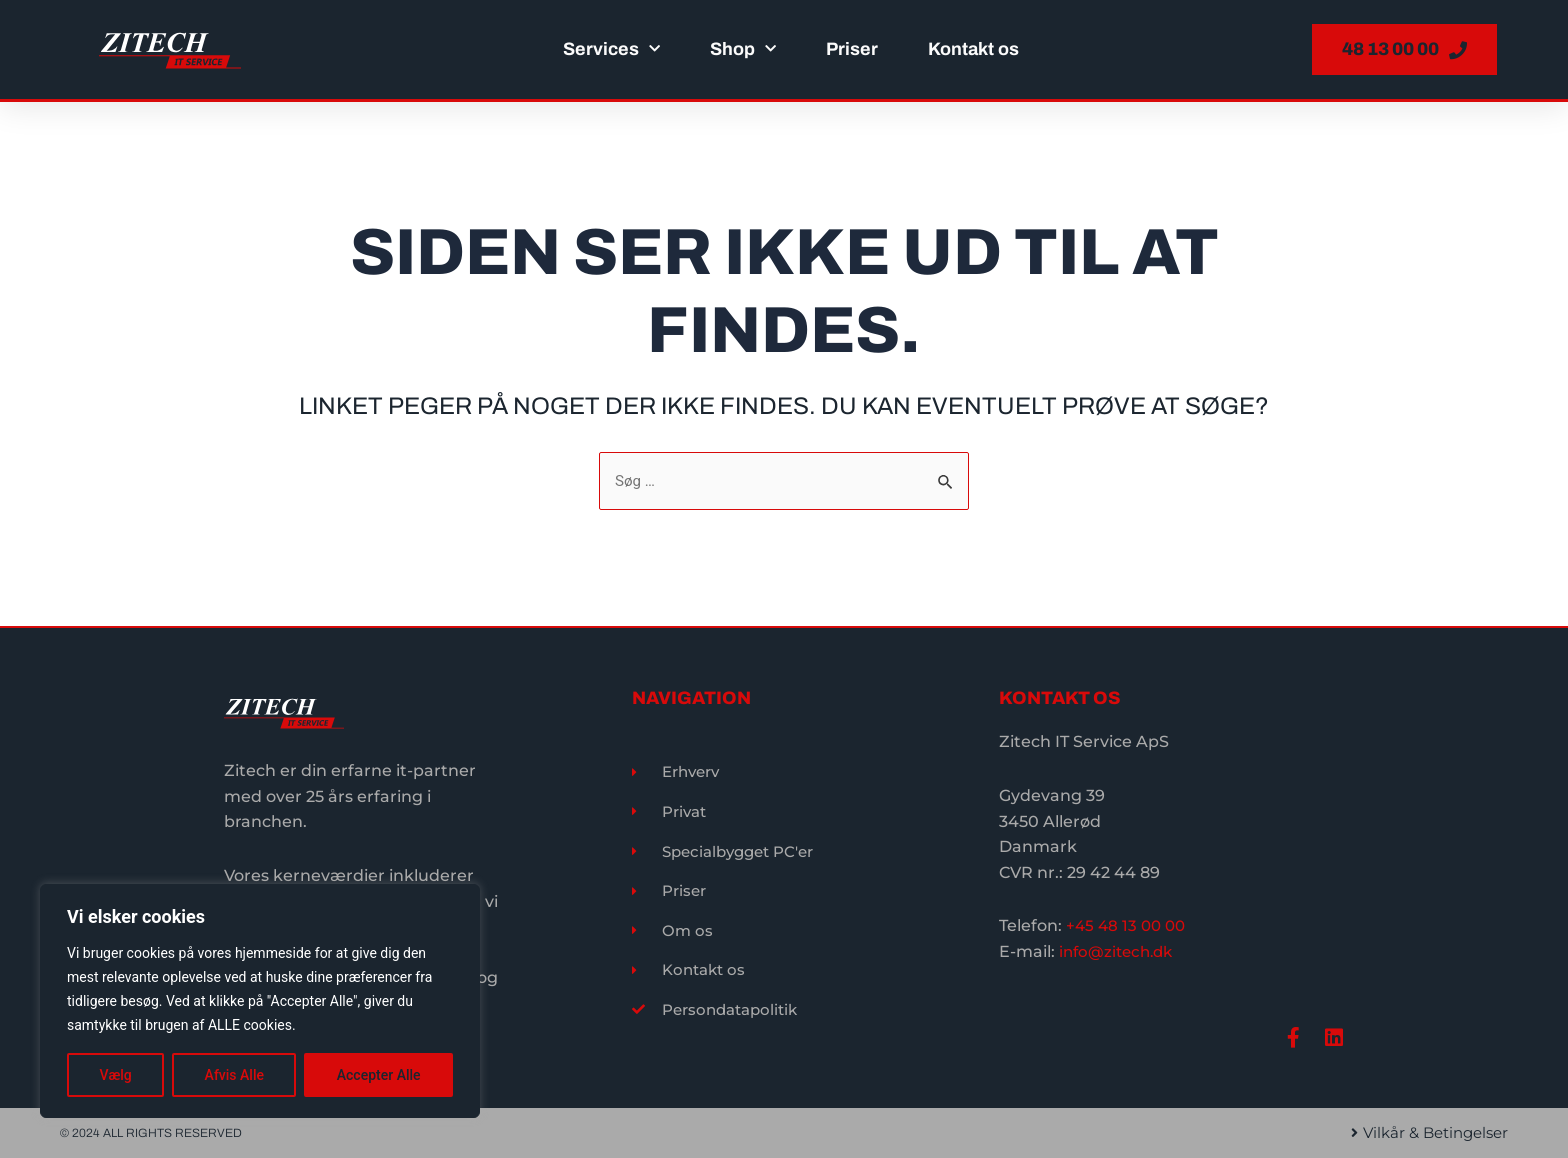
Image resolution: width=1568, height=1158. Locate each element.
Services (611, 49)
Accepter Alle (379, 1075)
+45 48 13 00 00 (1128, 923)
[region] (260, 1001)
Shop (743, 49)
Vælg (115, 1075)
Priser (852, 49)
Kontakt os (973, 49)
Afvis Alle (234, 1075)
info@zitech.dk (1120, 948)
